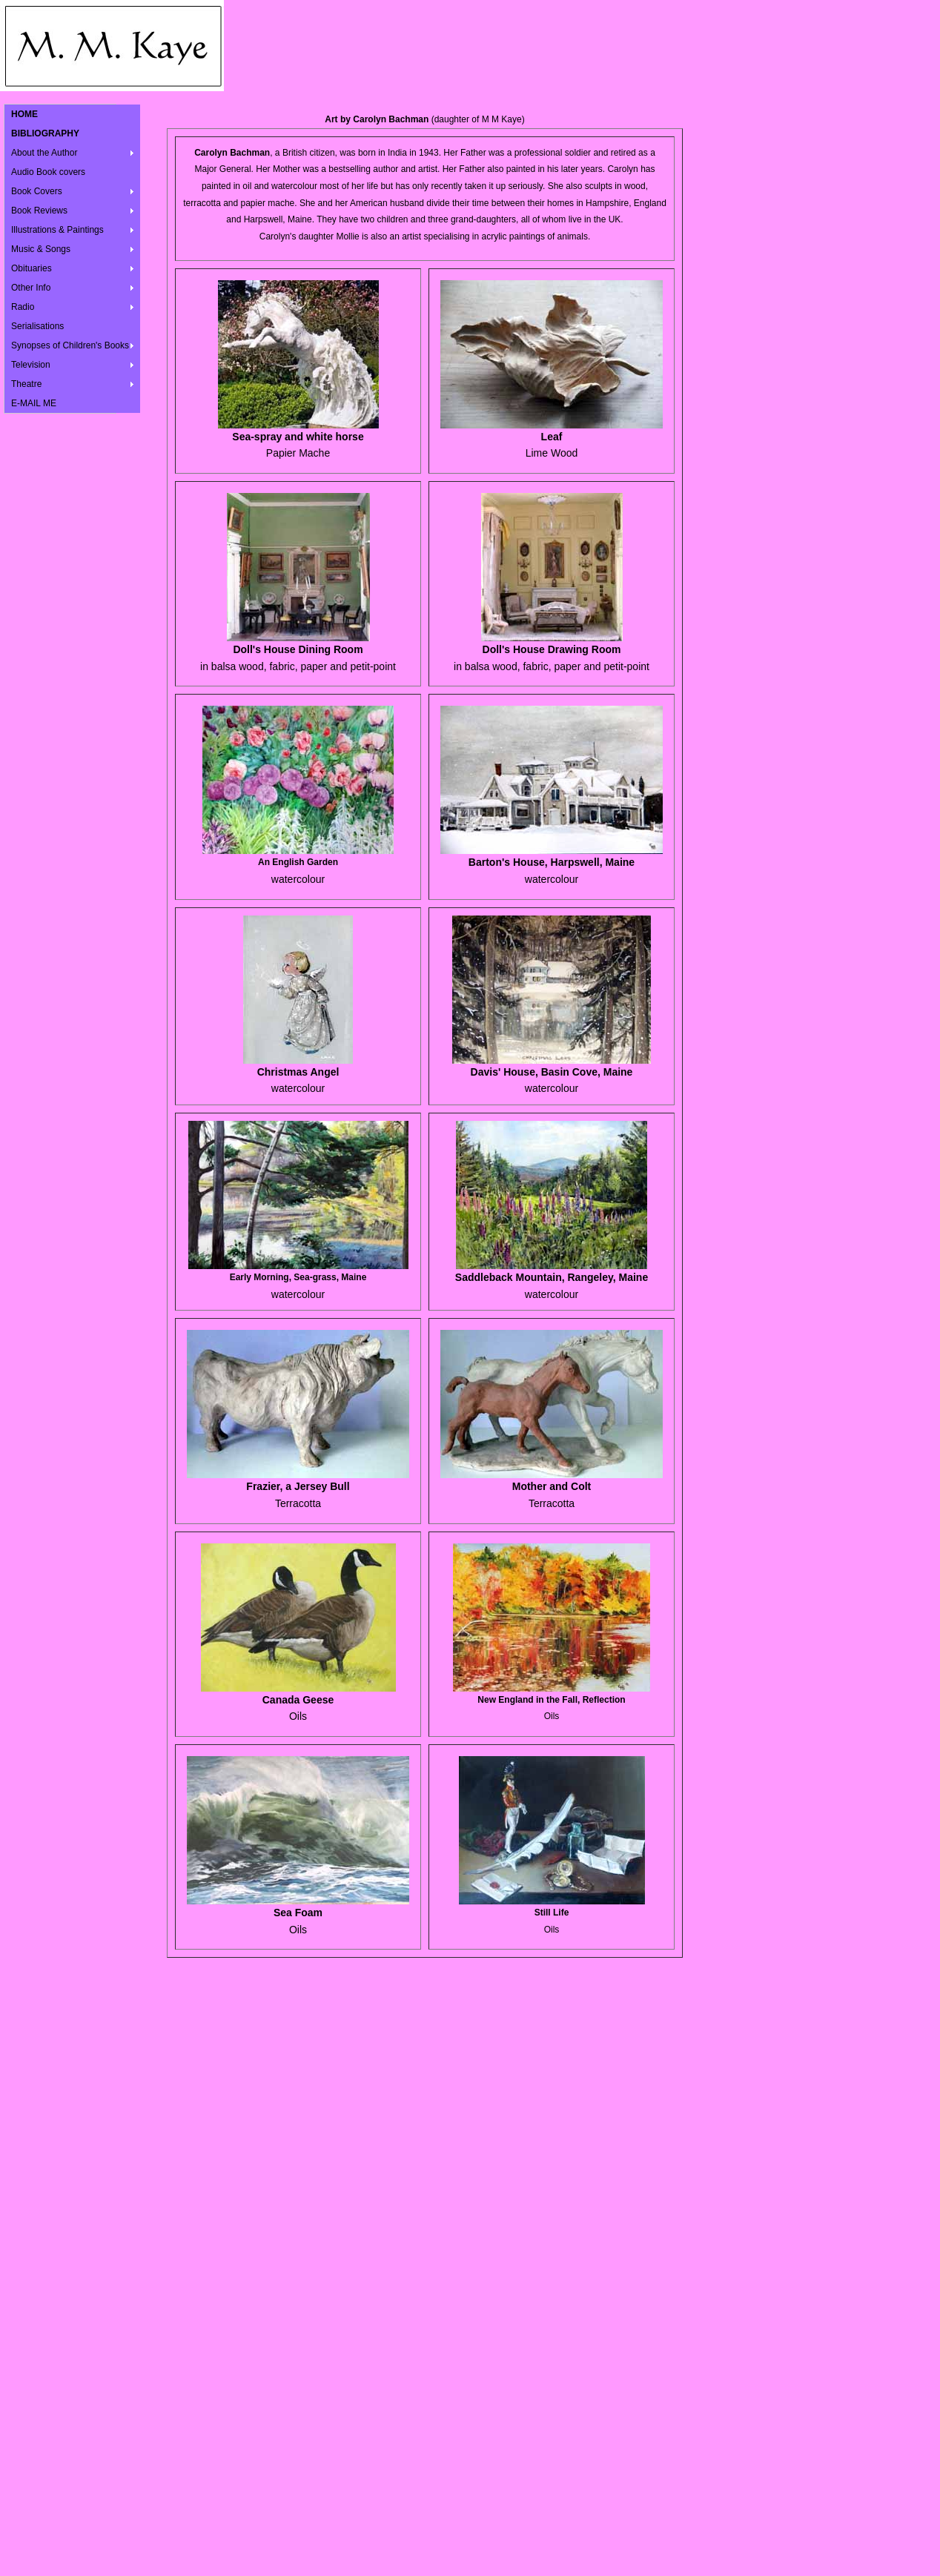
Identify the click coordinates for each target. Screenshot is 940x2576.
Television (30, 365)
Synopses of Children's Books (70, 345)
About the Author (44, 153)
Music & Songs (40, 249)
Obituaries (31, 268)
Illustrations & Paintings (57, 230)
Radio (22, 307)
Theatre (26, 384)
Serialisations (37, 326)
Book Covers (36, 191)
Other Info (30, 287)
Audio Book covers (48, 172)
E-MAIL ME (33, 403)
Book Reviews (39, 210)
